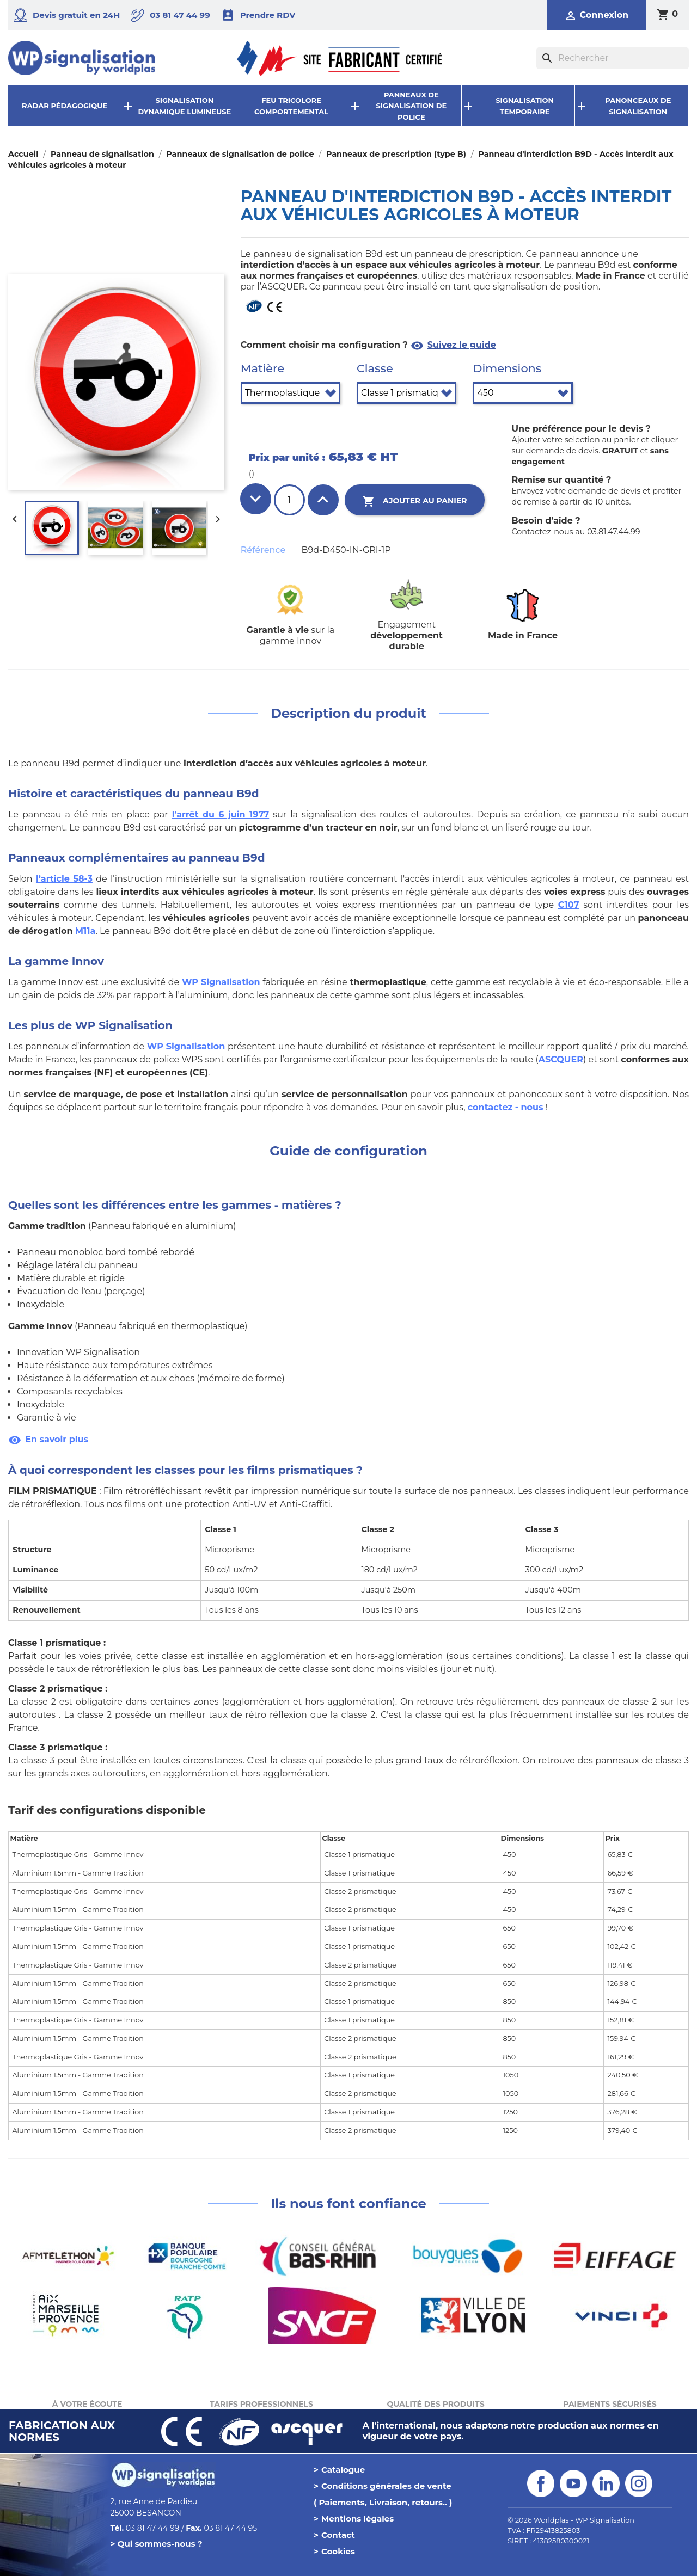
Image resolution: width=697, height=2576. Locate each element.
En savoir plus (48, 1439)
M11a (85, 931)
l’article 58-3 (64, 879)
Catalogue (343, 2469)
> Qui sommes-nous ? (157, 2543)
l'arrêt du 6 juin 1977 (221, 814)
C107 (568, 905)
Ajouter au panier (414, 501)
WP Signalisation (221, 982)
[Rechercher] (612, 58)
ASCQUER (561, 1059)
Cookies (338, 2551)
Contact (338, 2535)
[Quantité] (289, 499)
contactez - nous (505, 1107)
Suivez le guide (453, 345)
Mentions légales (357, 2518)
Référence (263, 550)
